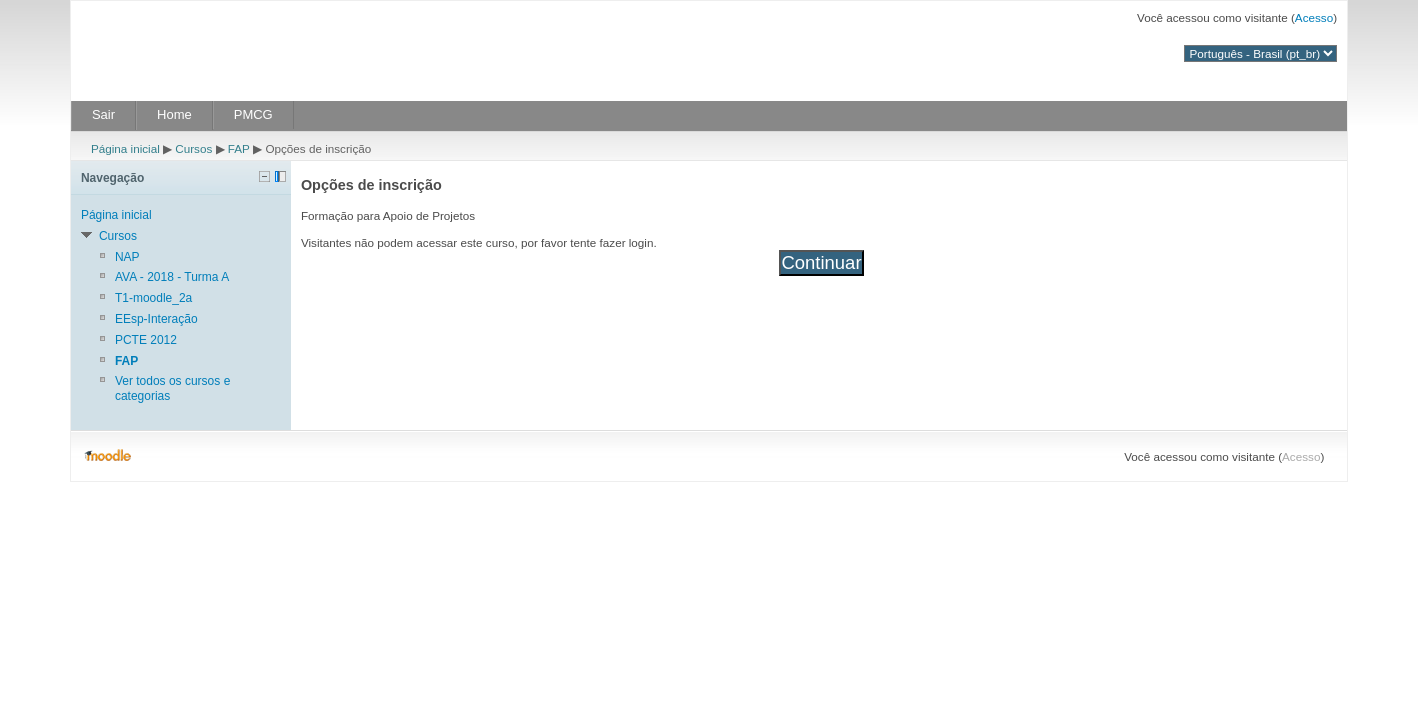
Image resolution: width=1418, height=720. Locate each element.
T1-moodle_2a (153, 298)
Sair (103, 114)
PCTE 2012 (146, 340)
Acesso (1314, 17)
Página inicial (125, 148)
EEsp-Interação (156, 319)
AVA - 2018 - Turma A (172, 277)
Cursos (193, 148)
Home (174, 114)
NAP (127, 257)
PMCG (253, 114)
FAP (239, 148)
